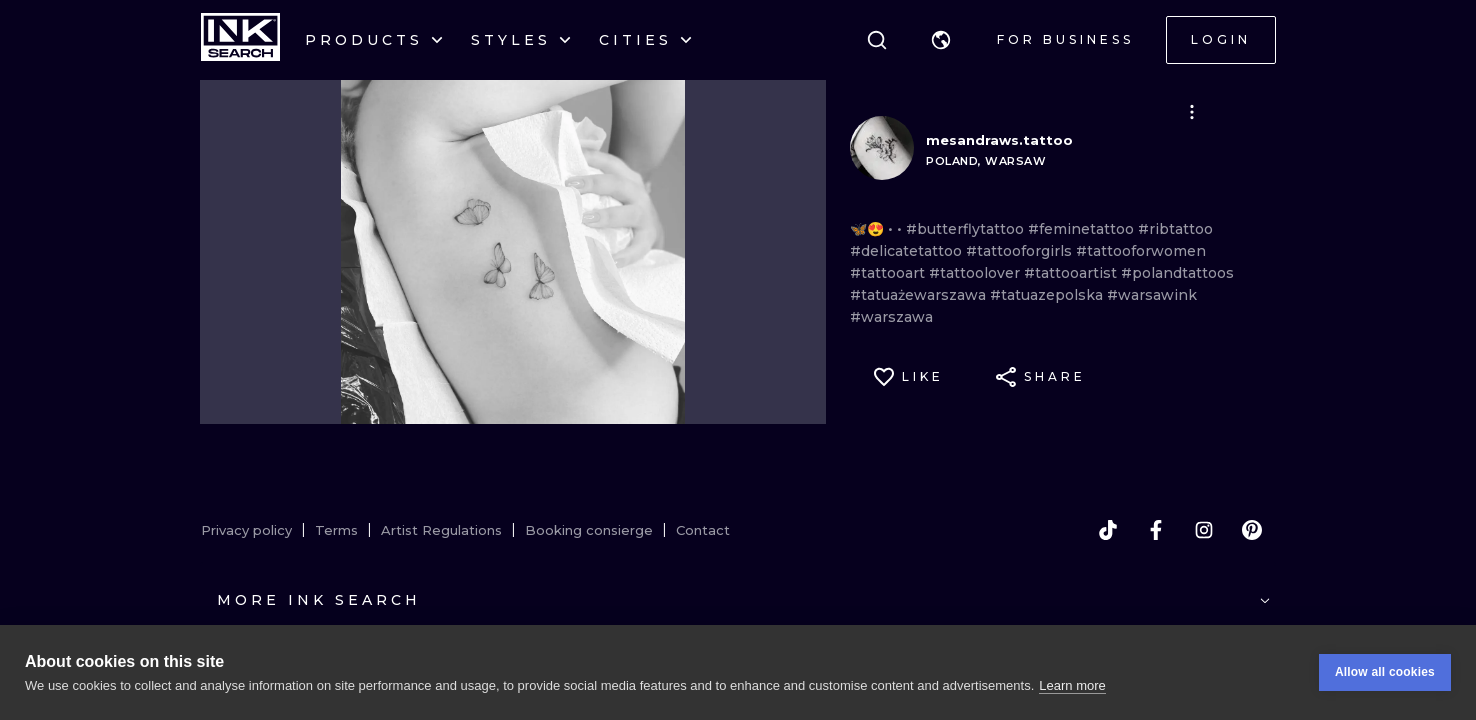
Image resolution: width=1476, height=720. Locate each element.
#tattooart (889, 273)
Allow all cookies (1385, 672)
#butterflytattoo (967, 229)
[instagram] (1204, 530)
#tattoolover (976, 273)
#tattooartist (1072, 273)
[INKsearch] (240, 40)
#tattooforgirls (1021, 251)
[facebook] (1156, 530)
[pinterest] (1252, 530)
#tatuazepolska (1048, 295)
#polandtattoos (1177, 273)
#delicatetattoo (908, 251)
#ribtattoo (1175, 229)
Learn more (1072, 685)
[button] (941, 40)
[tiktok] (1108, 530)
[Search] (877, 40)
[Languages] (941, 40)
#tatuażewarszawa (920, 295)
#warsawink (1152, 295)
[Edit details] (1192, 112)
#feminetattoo (1083, 229)
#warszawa (891, 317)
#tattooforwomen (1141, 251)
